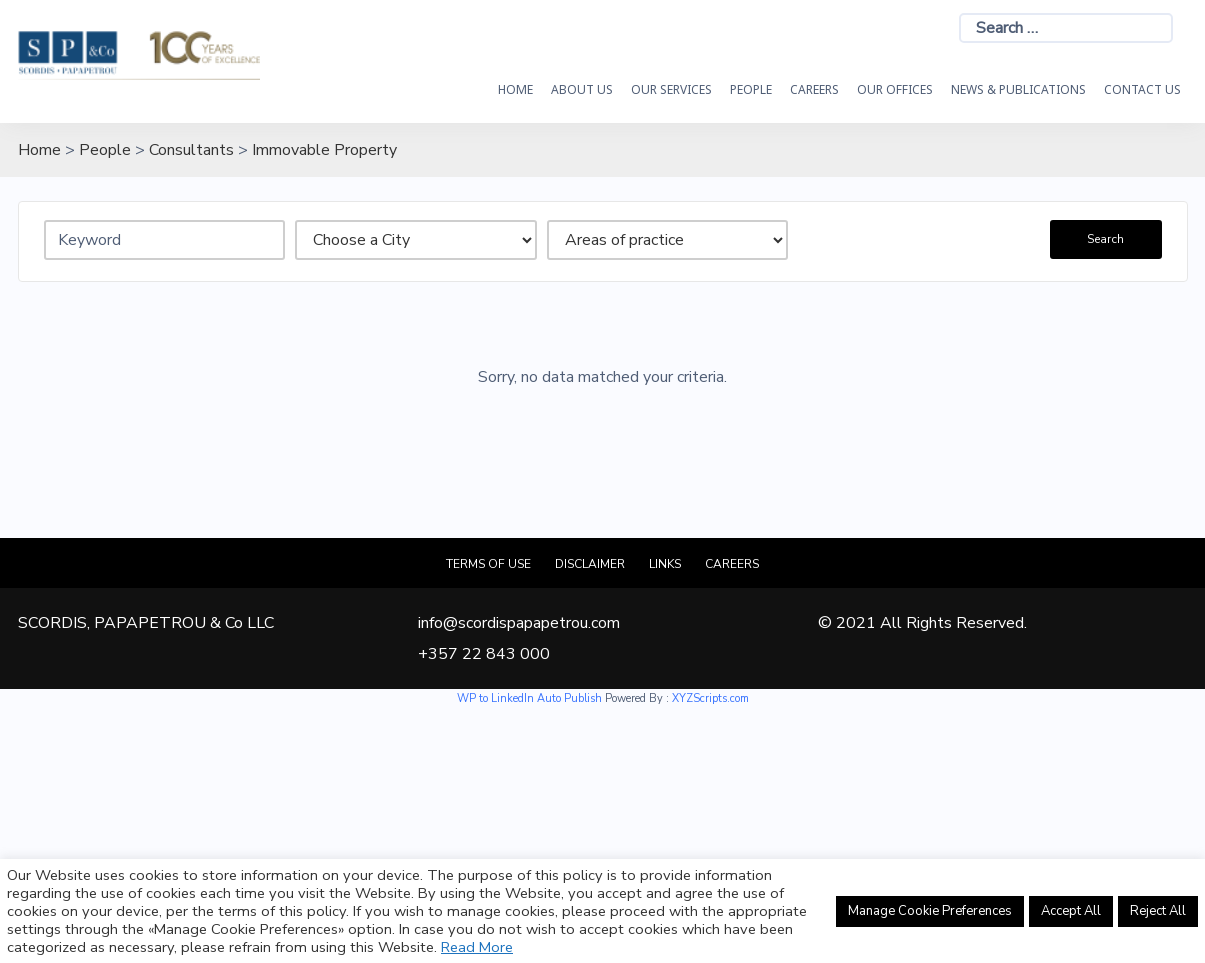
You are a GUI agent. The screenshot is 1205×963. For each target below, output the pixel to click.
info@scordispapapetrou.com (519, 623)
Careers (814, 89)
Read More (477, 947)
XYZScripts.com (710, 698)
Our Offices (895, 89)
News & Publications (1018, 89)
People (751, 89)
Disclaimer (590, 564)
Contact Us (1142, 89)
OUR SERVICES (671, 89)
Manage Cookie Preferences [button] (930, 911)
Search (1105, 239)
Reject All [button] (1158, 911)
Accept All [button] (1071, 911)
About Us (582, 89)
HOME (515, 89)
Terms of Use (488, 564)
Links (665, 564)
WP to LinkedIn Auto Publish (529, 698)
